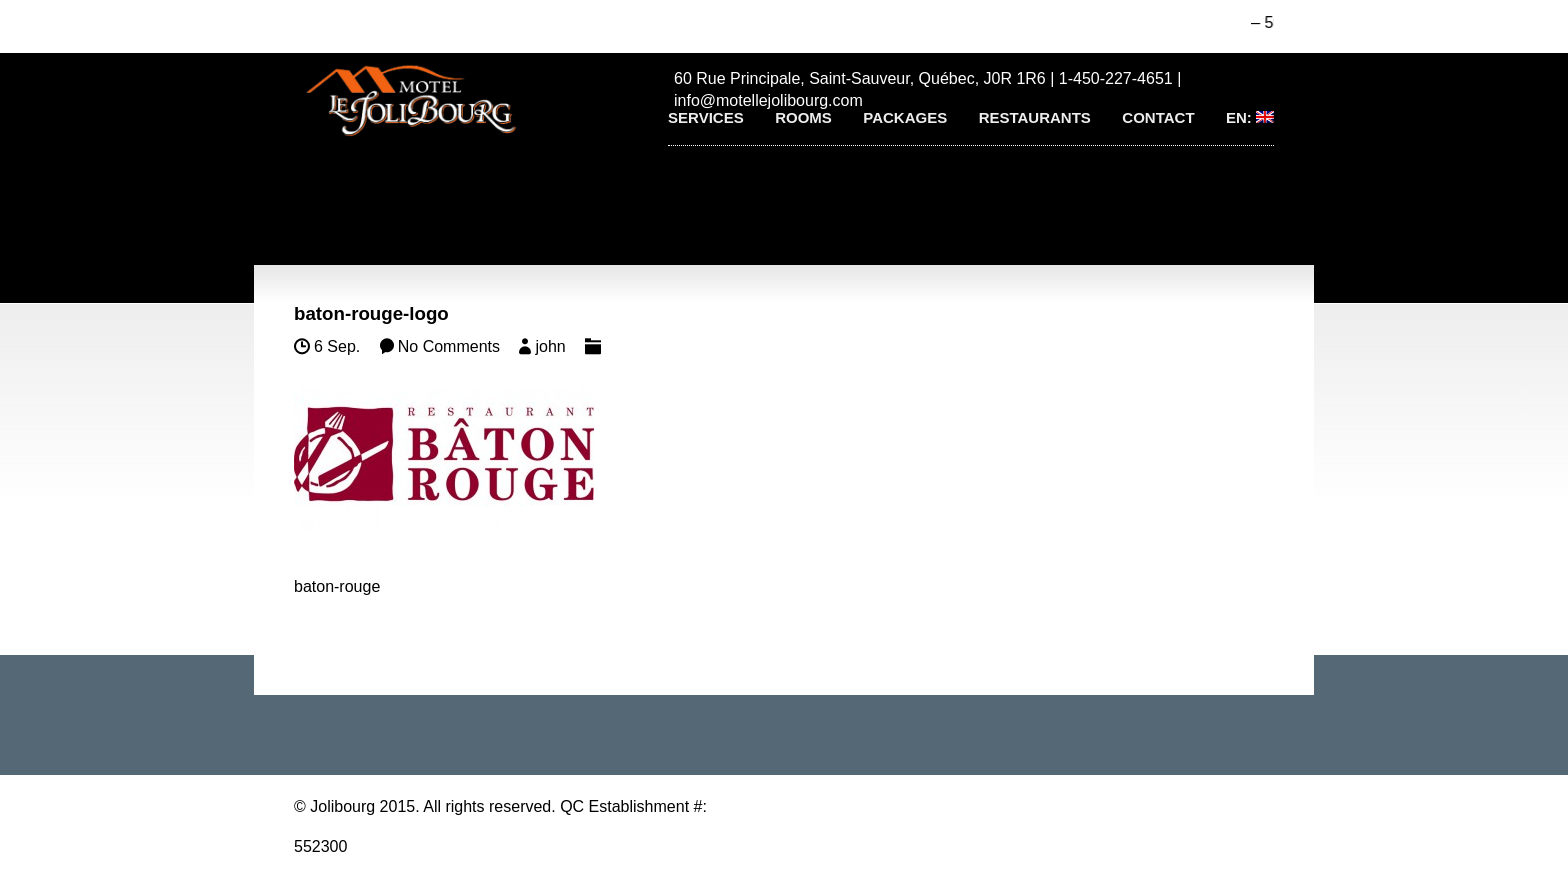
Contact (1158, 117)
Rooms (803, 117)
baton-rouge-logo (371, 313)
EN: (1250, 117)
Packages (905, 117)
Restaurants (1035, 117)
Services (706, 117)
